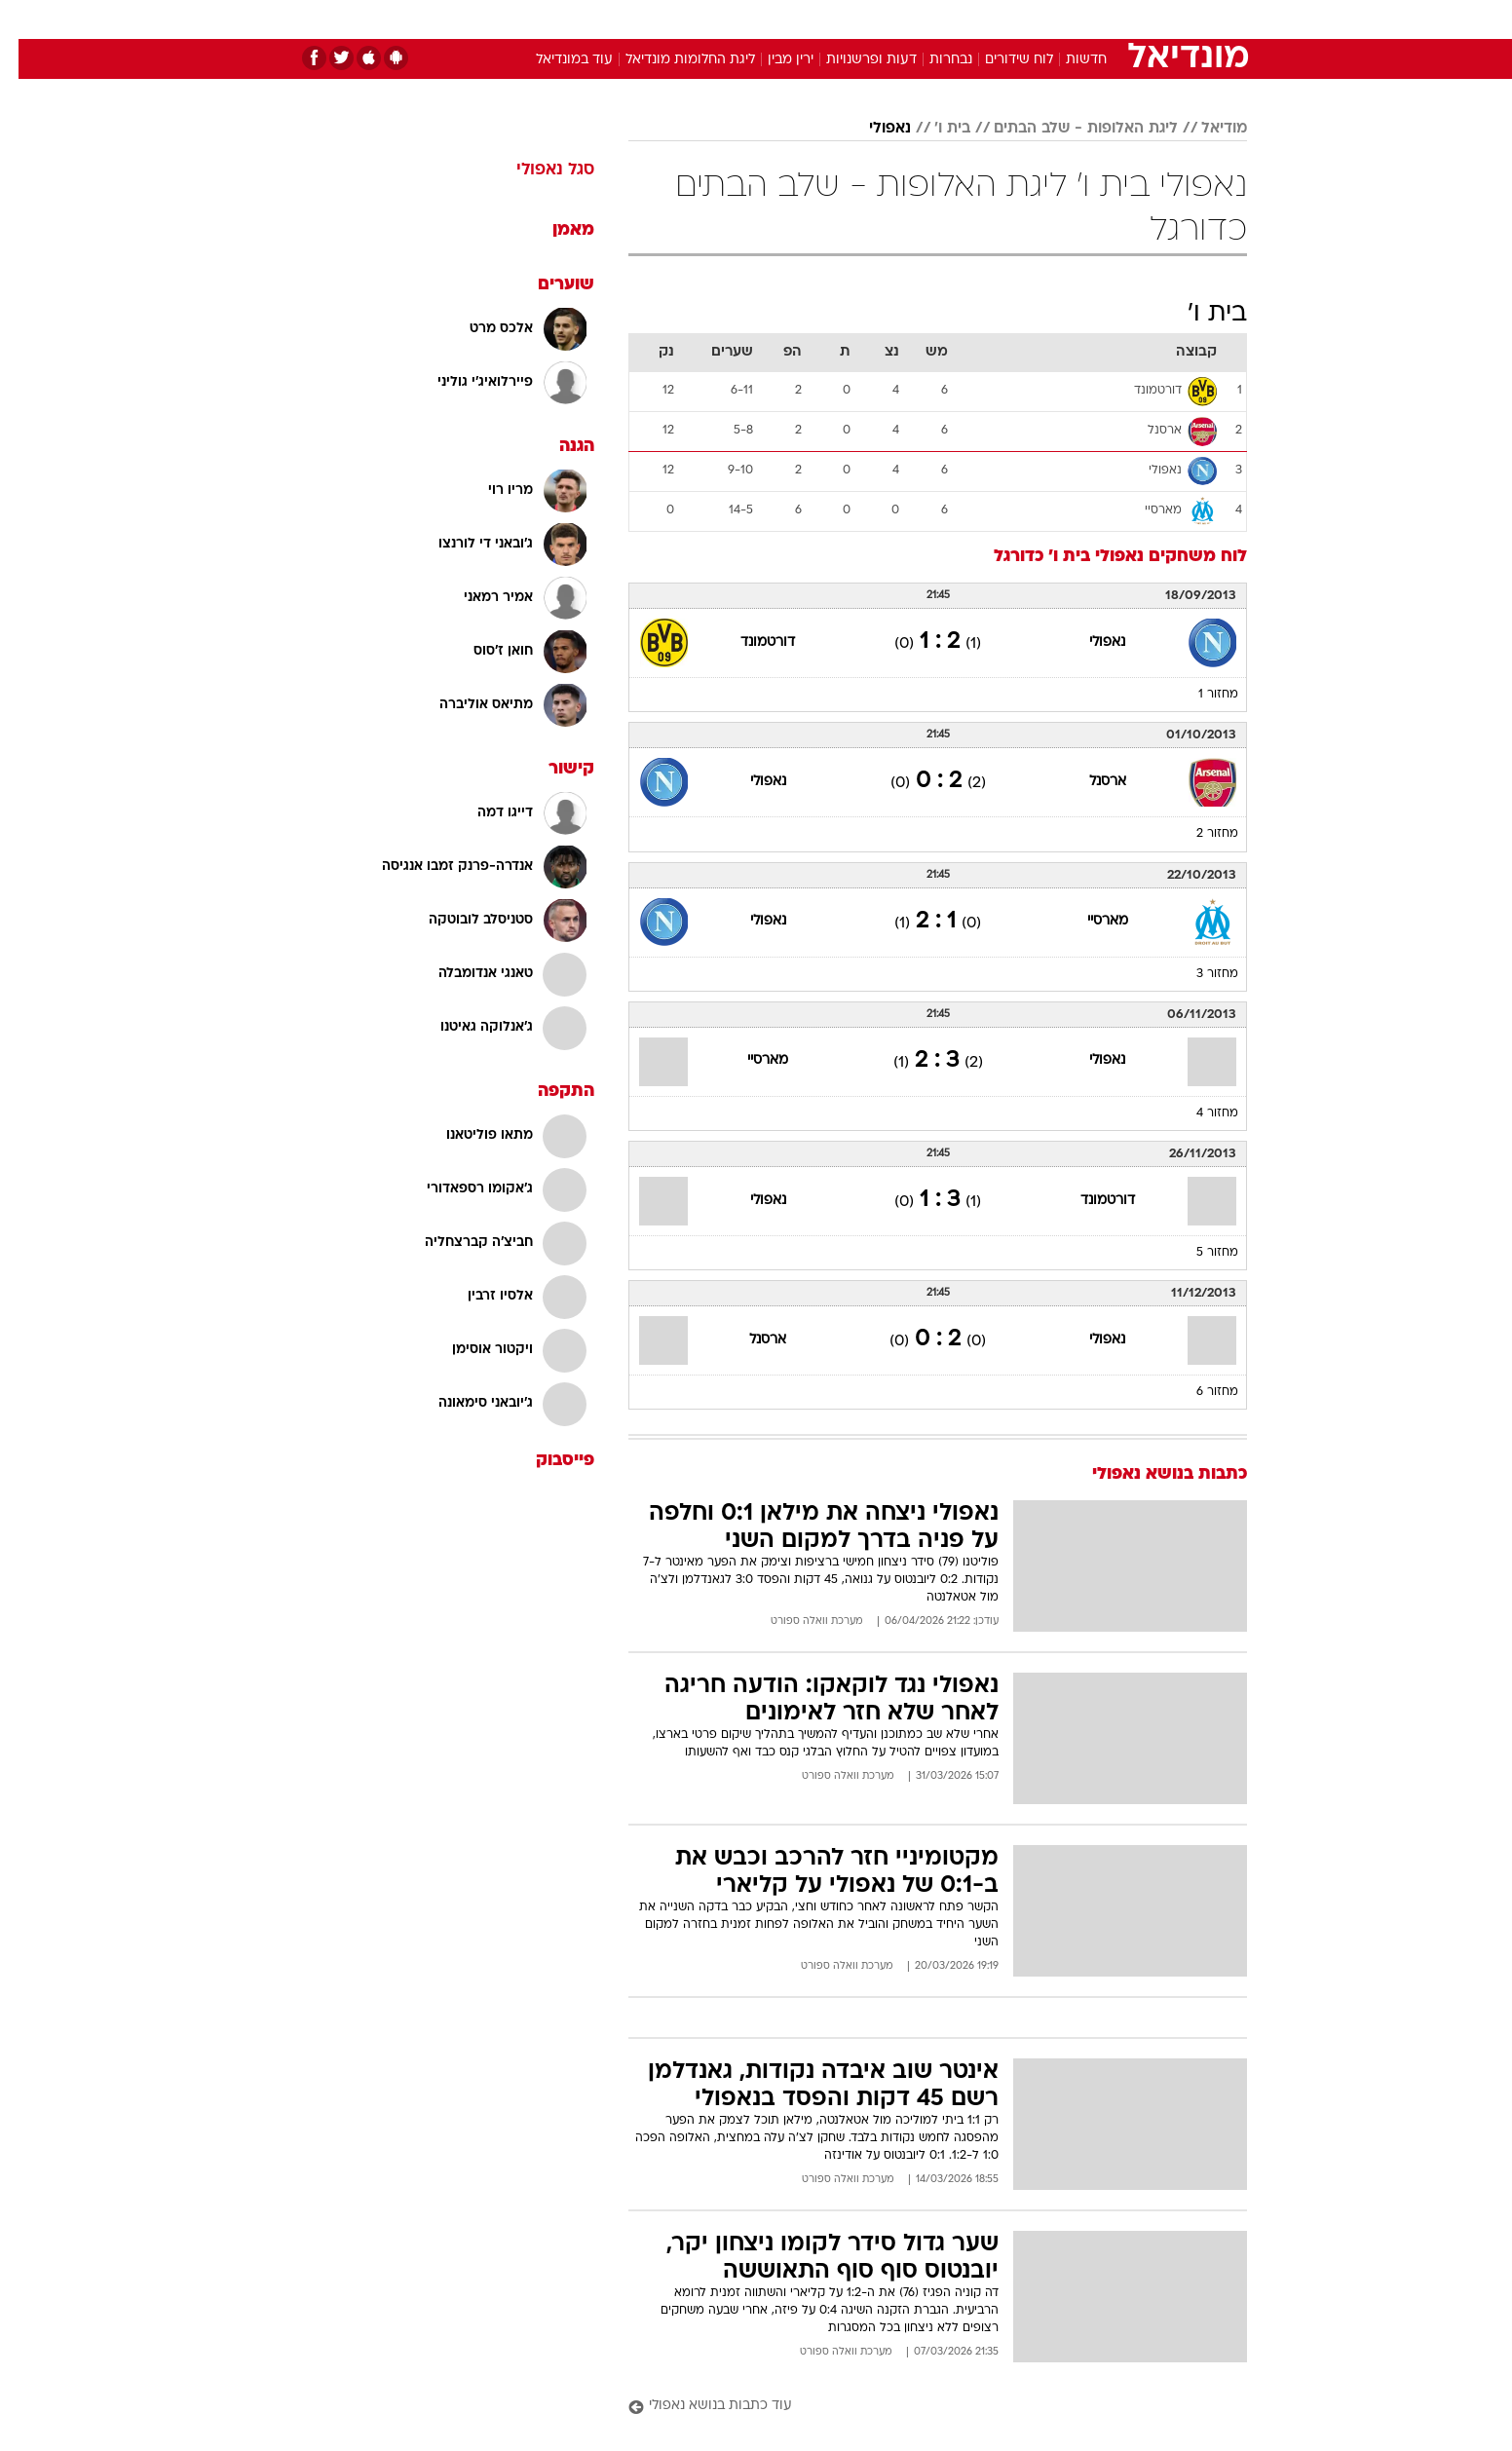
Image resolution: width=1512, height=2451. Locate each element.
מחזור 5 (1199, 1253)
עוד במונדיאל (555, 60)
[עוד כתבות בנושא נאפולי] (919, 2406)
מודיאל (1205, 128)
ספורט (1035, 19)
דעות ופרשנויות (853, 60)
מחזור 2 (1199, 834)
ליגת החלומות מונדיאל (672, 60)
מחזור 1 (1200, 694)
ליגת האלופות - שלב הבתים (1067, 128)
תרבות (971, 19)
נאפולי (871, 128)
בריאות (744, 19)
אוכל (804, 19)
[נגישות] (27, 20)
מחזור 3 (1199, 974)
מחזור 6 (1199, 1392)
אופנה (533, 19)
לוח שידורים (1000, 60)
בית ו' (934, 128)
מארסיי (1089, 921)
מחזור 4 (1199, 1113)
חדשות (1100, 19)
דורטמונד (749, 642)
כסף (856, 19)
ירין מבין (772, 60)
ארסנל (1089, 781)
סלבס (909, 19)
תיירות (678, 19)
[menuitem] (1089, 19)
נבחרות (932, 60)
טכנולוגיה (605, 19)
